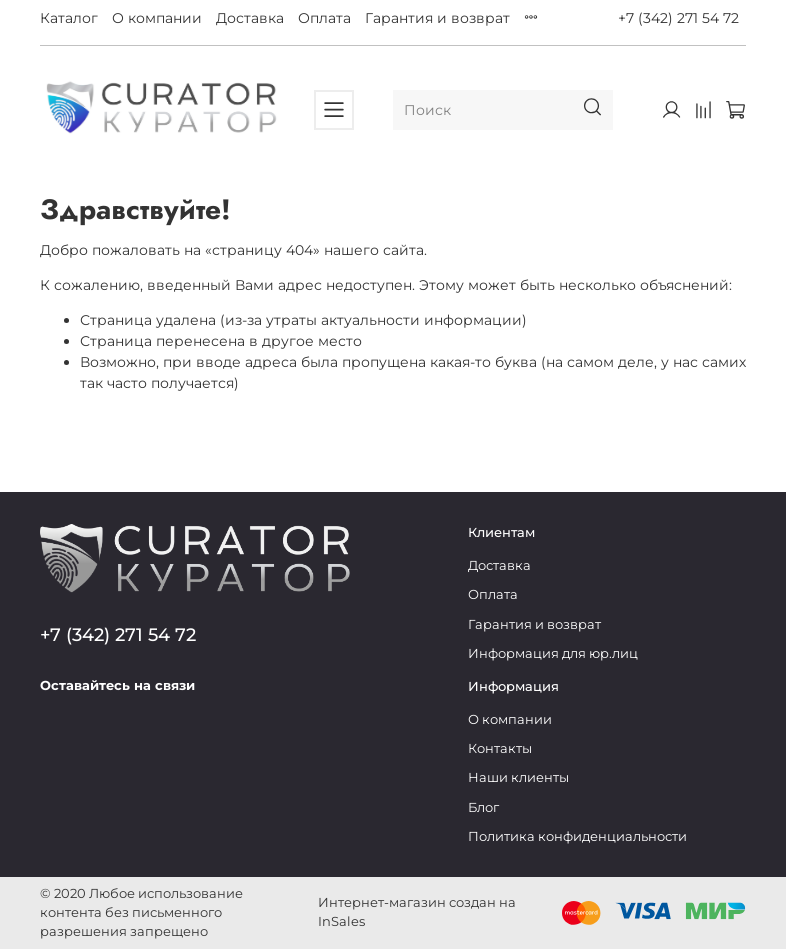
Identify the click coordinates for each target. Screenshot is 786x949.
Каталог (69, 18)
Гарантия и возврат (437, 18)
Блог (483, 807)
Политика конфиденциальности (577, 836)
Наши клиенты (518, 777)
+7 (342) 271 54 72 (678, 18)
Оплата (324, 18)
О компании (157, 18)
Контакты (500, 748)
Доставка (250, 18)
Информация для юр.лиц (553, 653)
